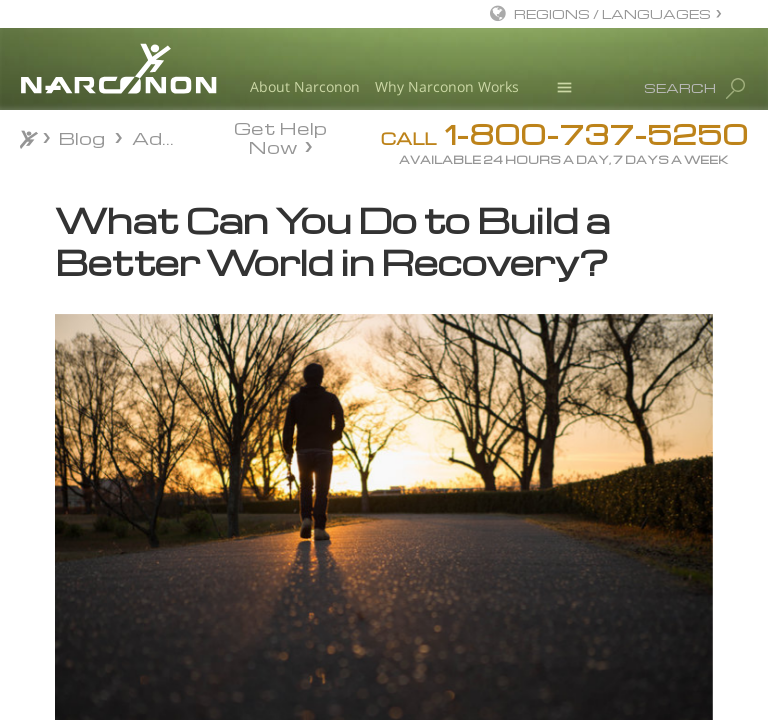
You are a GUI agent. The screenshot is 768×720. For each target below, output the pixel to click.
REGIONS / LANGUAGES (612, 13)
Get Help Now (280, 136)
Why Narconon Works (447, 86)
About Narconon (305, 86)
